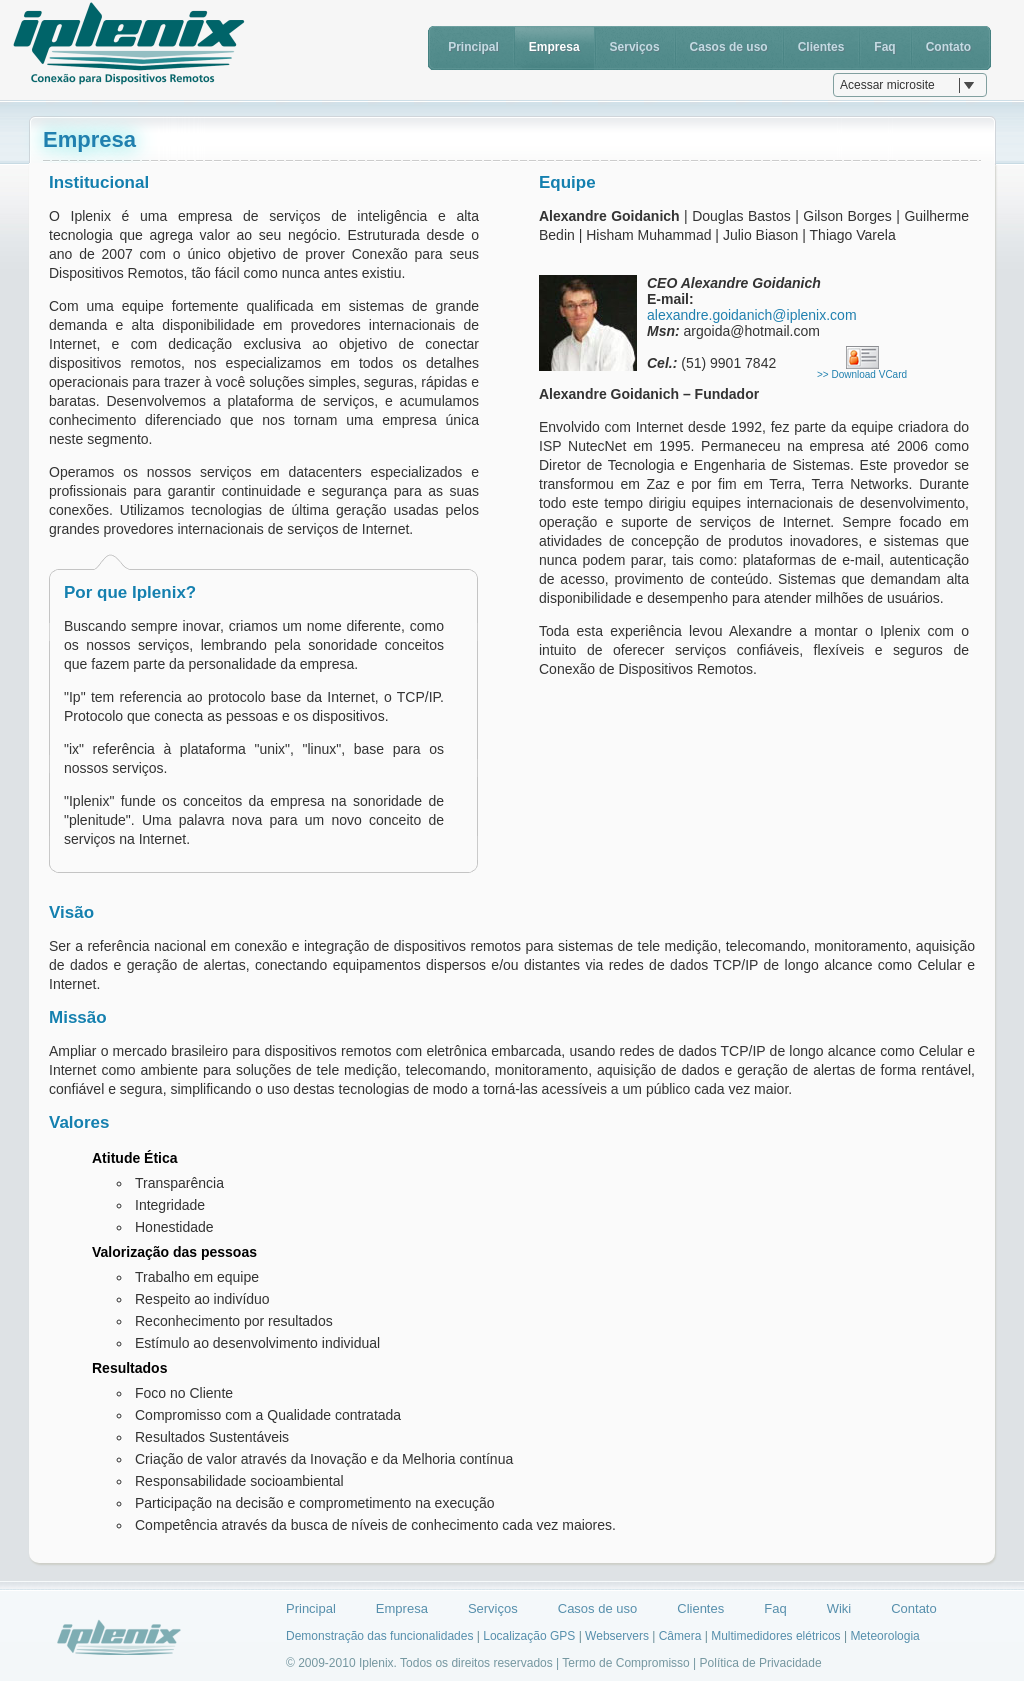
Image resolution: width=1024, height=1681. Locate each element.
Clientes (821, 47)
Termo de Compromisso (625, 1663)
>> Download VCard (862, 374)
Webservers (617, 1636)
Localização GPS (529, 1636)
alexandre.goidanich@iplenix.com (752, 315)
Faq (884, 47)
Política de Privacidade (761, 1663)
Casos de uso (729, 47)
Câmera (680, 1636)
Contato (948, 47)
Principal (473, 47)
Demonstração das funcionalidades (379, 1636)
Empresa (554, 47)
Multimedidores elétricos (775, 1636)
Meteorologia (884, 1636)
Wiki (839, 1608)
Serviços (635, 47)
